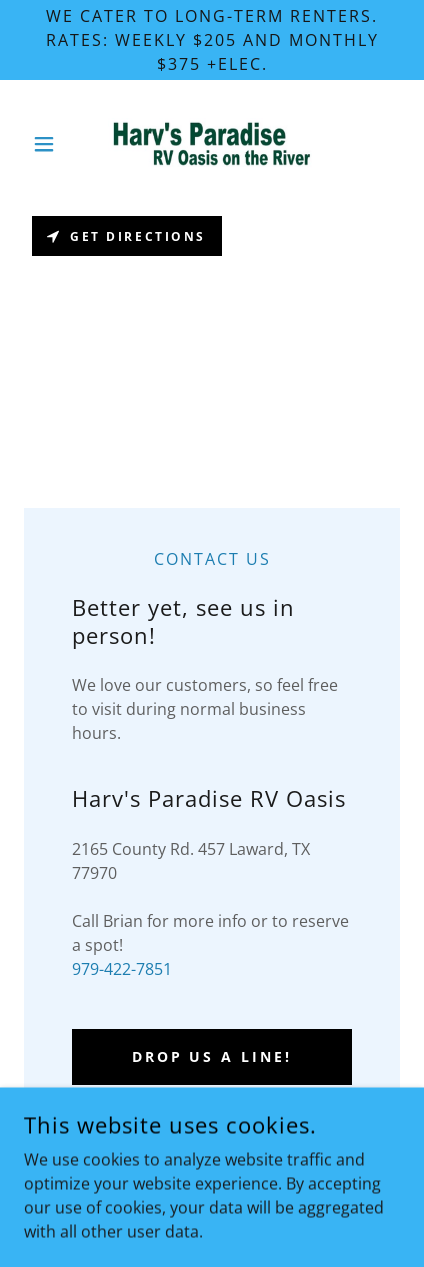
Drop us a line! (212, 1056)
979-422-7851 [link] (122, 969)
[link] (212, 144)
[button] (52, 144)
